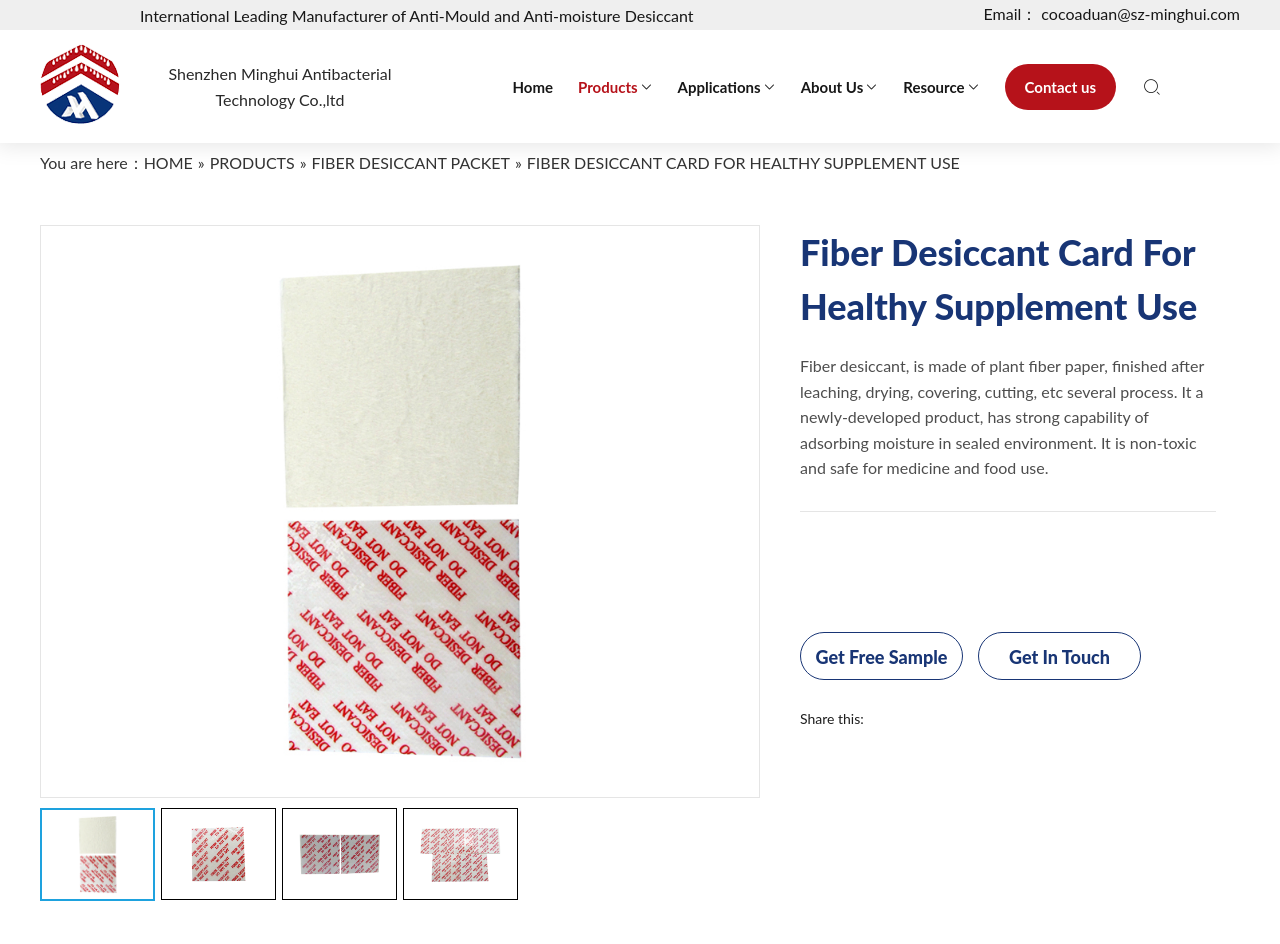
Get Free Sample (882, 657)
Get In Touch (1059, 657)
